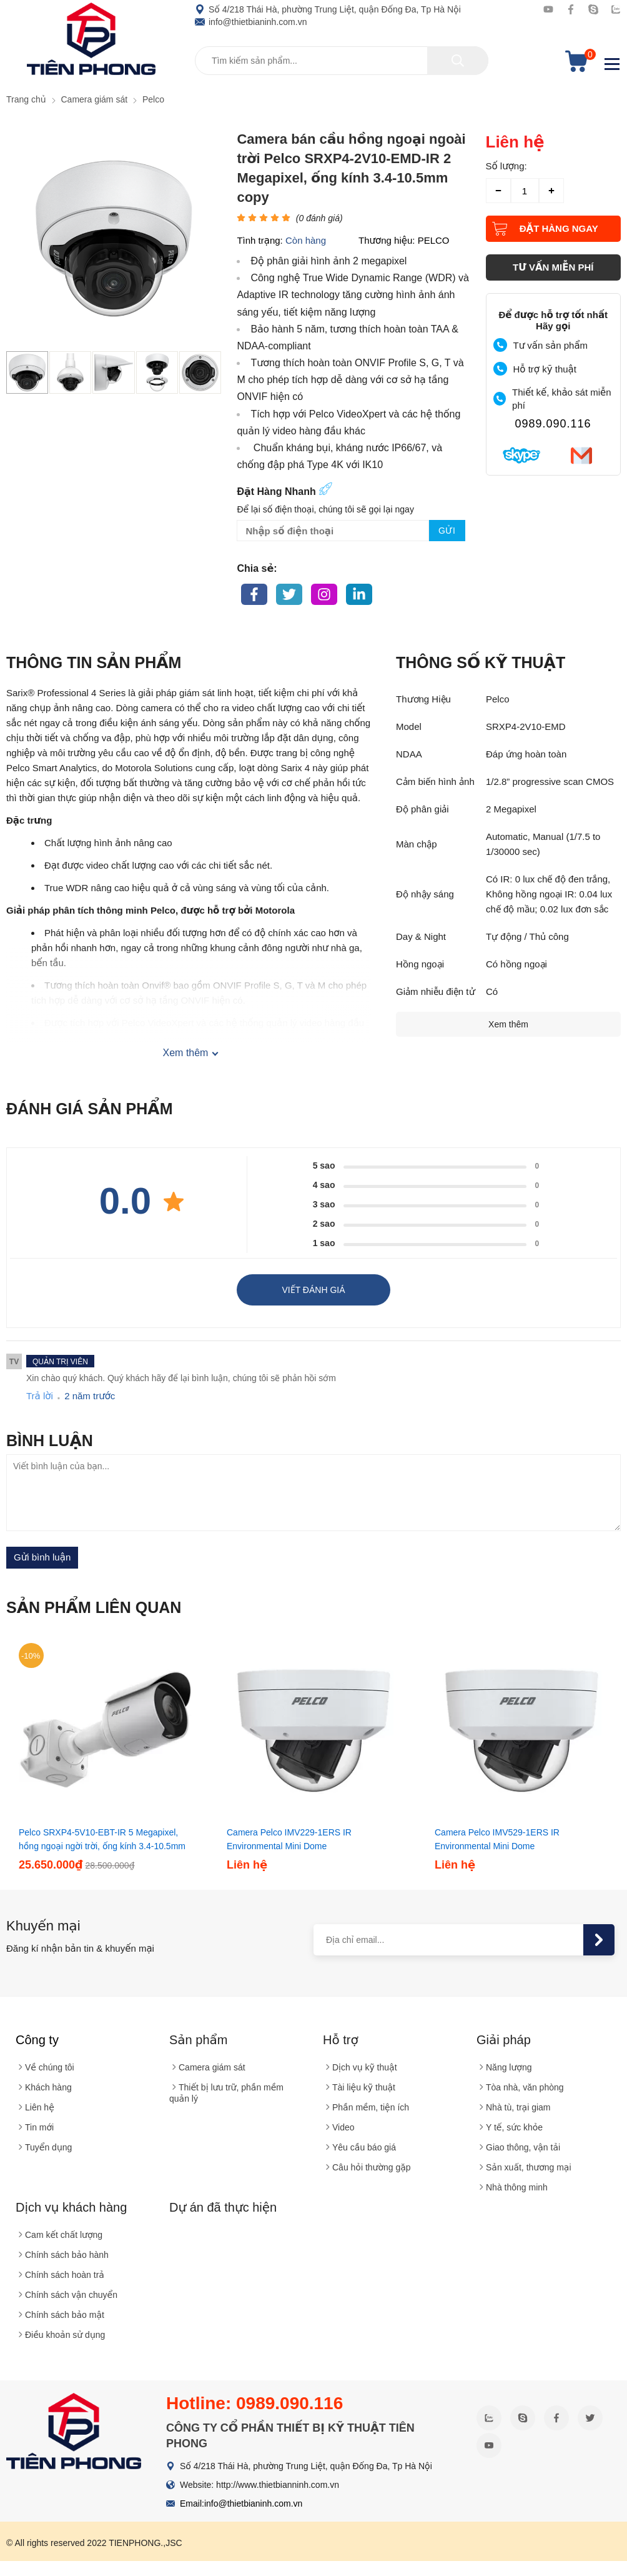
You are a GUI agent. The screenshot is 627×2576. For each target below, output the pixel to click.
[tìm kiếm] (457, 60)
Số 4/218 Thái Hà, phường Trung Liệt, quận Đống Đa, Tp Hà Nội (328, 9)
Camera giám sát (212, 2067)
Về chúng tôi (49, 2067)
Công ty (37, 2039)
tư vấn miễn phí (553, 267)
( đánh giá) (319, 218)
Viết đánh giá (313, 1290)
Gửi (446, 531)
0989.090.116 (553, 423)
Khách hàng (48, 2087)
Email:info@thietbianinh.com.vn (241, 2504)
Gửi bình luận (42, 1557)
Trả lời (39, 1395)
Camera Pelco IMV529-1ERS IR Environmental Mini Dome (497, 1839)
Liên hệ (39, 2107)
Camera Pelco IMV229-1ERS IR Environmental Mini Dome (289, 1839)
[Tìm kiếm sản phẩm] (341, 60)
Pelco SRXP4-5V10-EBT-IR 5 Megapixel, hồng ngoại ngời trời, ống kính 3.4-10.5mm (102, 1839)
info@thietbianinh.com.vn (251, 22)
